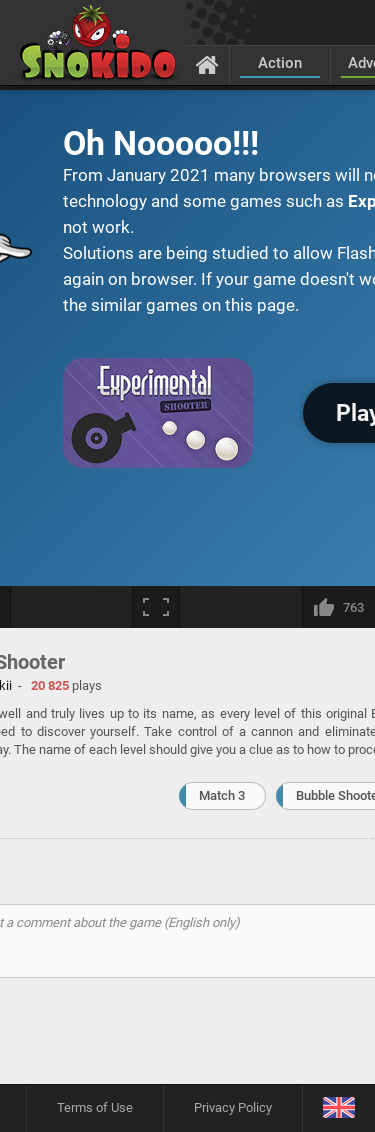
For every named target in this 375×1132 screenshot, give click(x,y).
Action (280, 63)
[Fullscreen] (156, 607)
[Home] (207, 64)
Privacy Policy (233, 1107)
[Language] (338, 1108)
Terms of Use (95, 1107)
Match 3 (222, 795)
